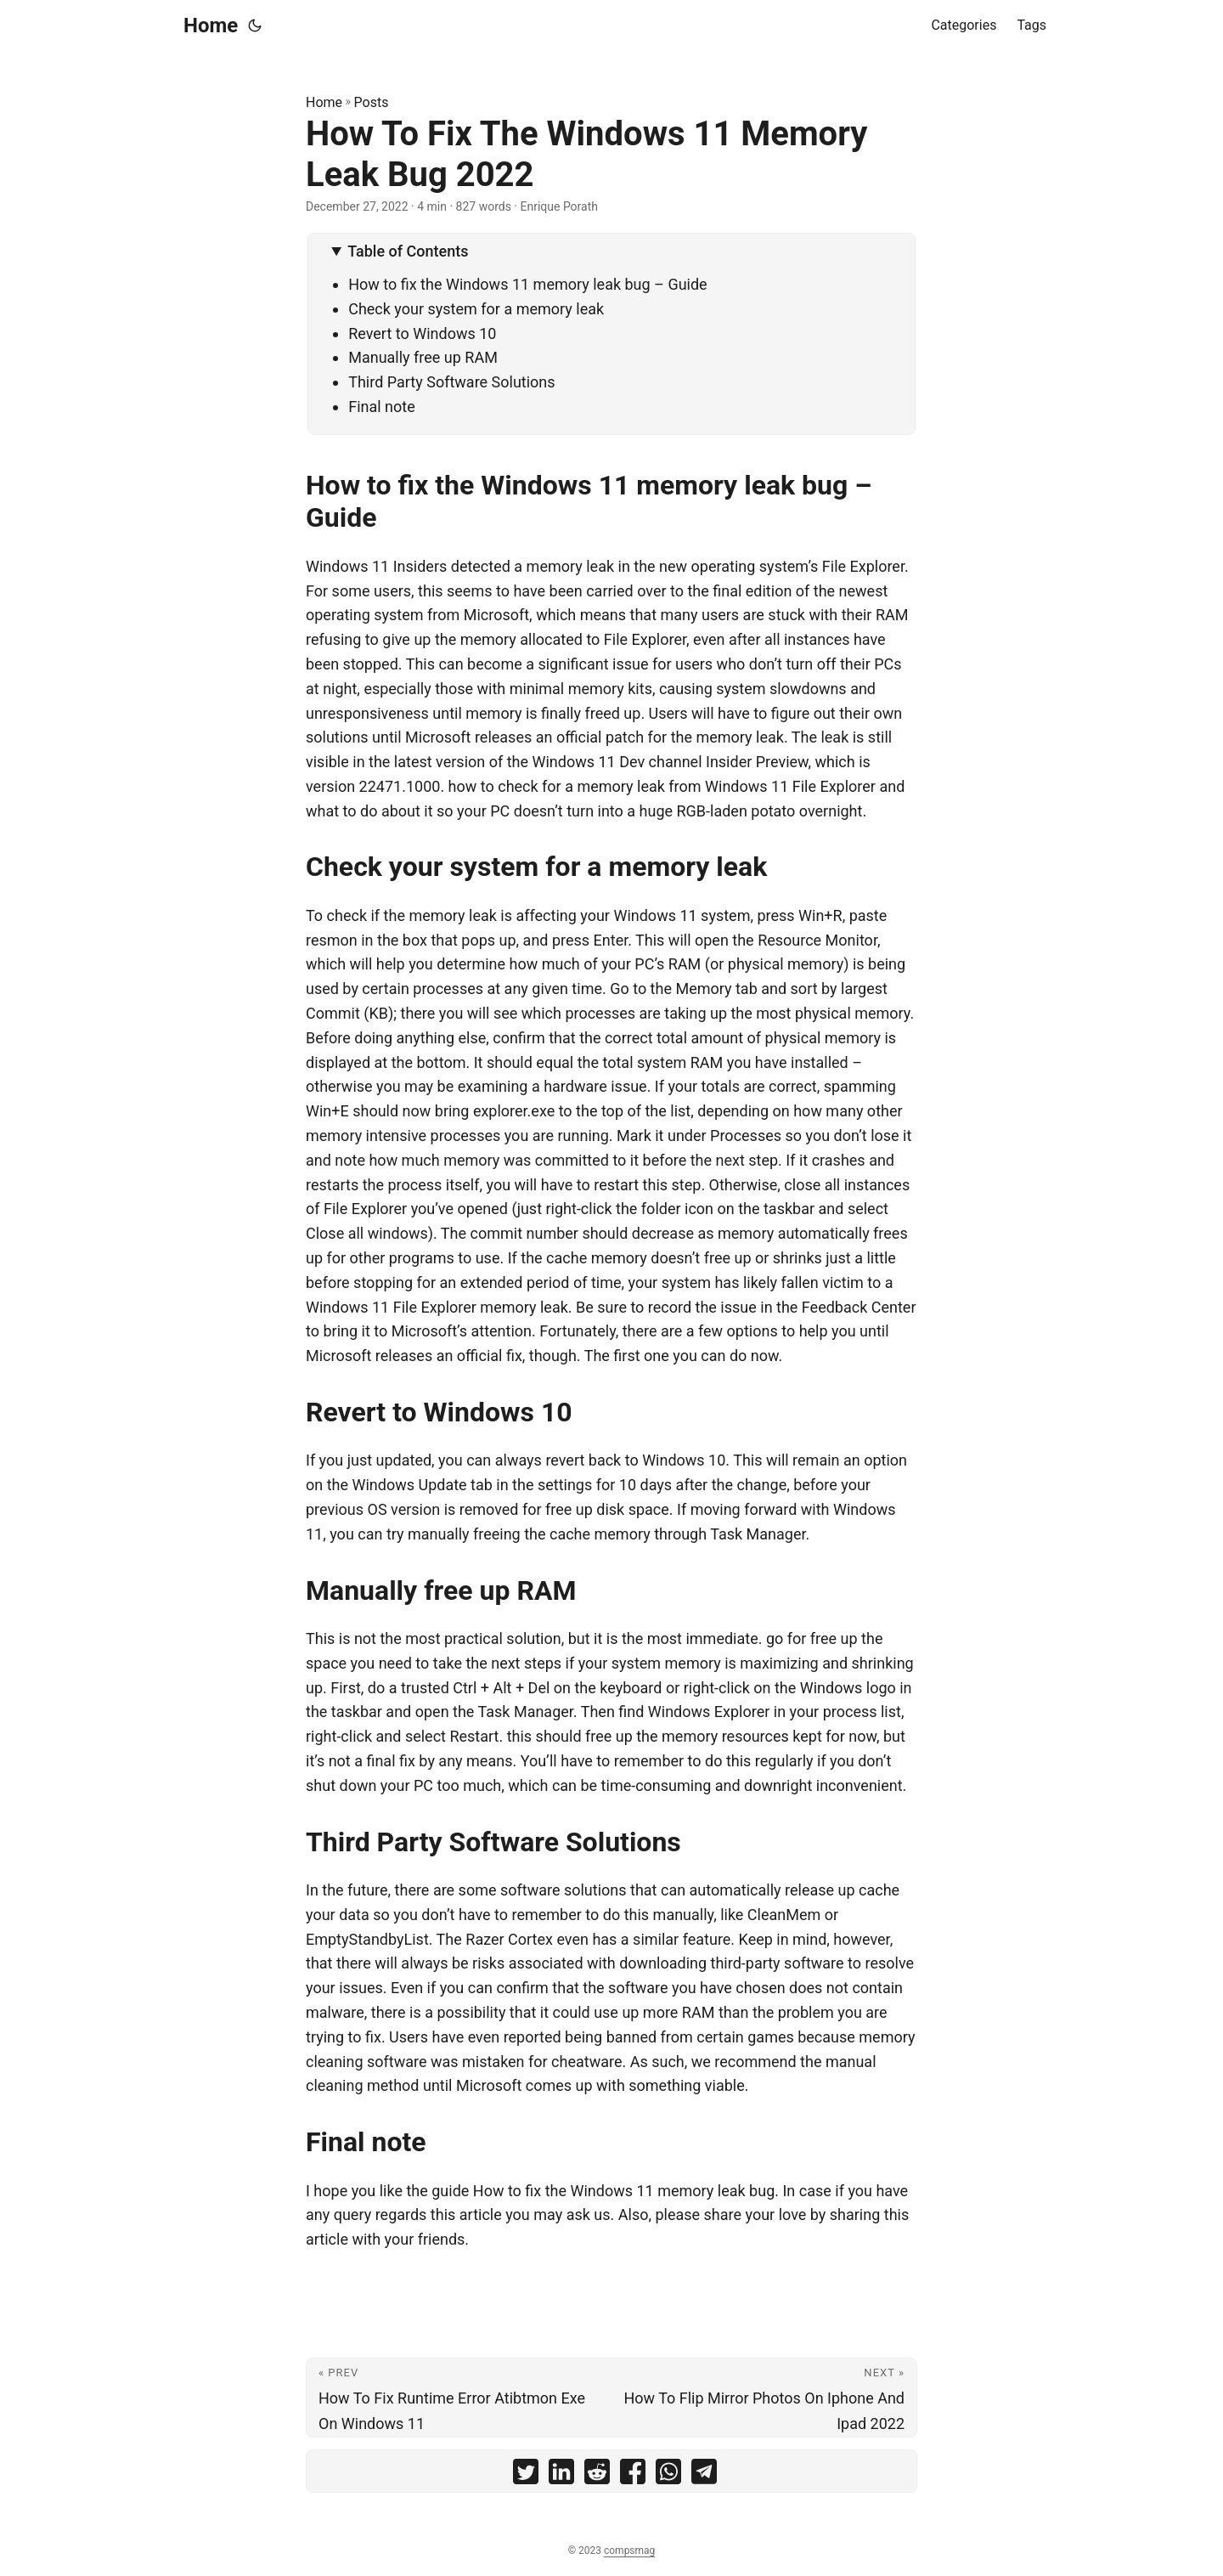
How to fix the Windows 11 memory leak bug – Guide (527, 284)
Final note (381, 406)
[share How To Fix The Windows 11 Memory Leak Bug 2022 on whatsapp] (668, 2475)
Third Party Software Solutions (451, 382)
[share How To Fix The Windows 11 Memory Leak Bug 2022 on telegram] (704, 2475)
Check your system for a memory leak (476, 309)
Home (210, 25)
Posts (371, 102)
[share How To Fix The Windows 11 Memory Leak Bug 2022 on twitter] (525, 2475)
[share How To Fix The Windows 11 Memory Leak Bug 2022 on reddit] (597, 2475)
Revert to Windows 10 (422, 333)
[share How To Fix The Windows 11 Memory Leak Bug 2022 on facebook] (632, 2475)
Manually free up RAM (423, 357)
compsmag (629, 2550)
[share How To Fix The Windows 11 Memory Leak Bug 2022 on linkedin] (561, 2475)
